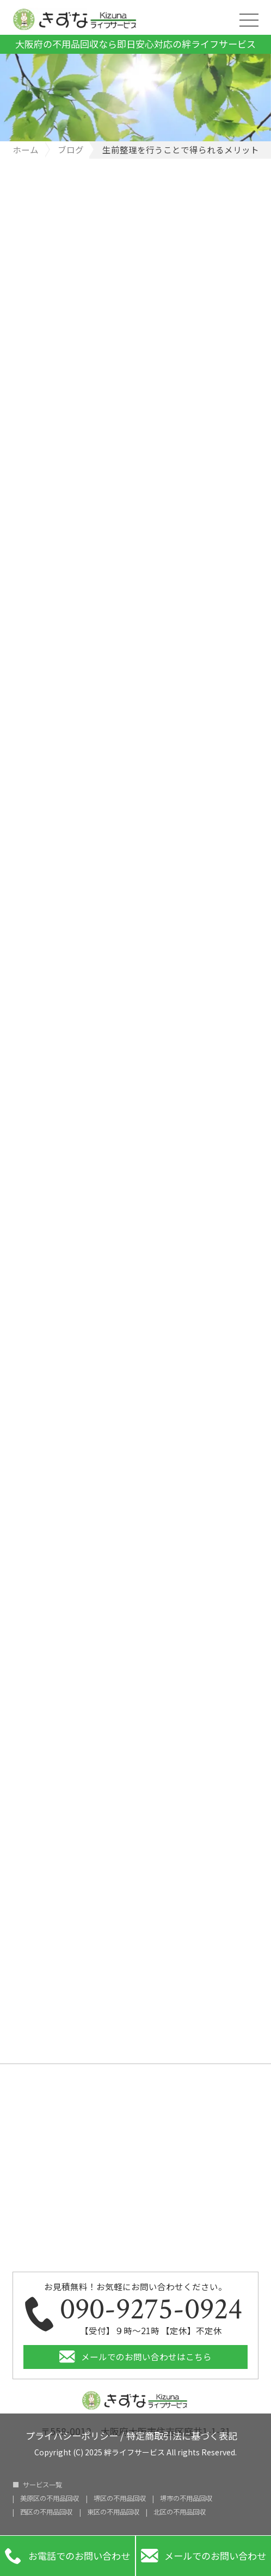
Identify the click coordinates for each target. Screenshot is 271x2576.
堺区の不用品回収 (120, 2498)
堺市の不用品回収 (186, 2498)
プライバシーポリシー (72, 2434)
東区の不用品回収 (113, 2512)
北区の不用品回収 (179, 2512)
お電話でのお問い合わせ (67, 2556)
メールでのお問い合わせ (203, 2556)
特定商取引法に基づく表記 (181, 2434)
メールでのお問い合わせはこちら (146, 2356)
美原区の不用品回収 (49, 2498)
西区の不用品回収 (46, 2512)
